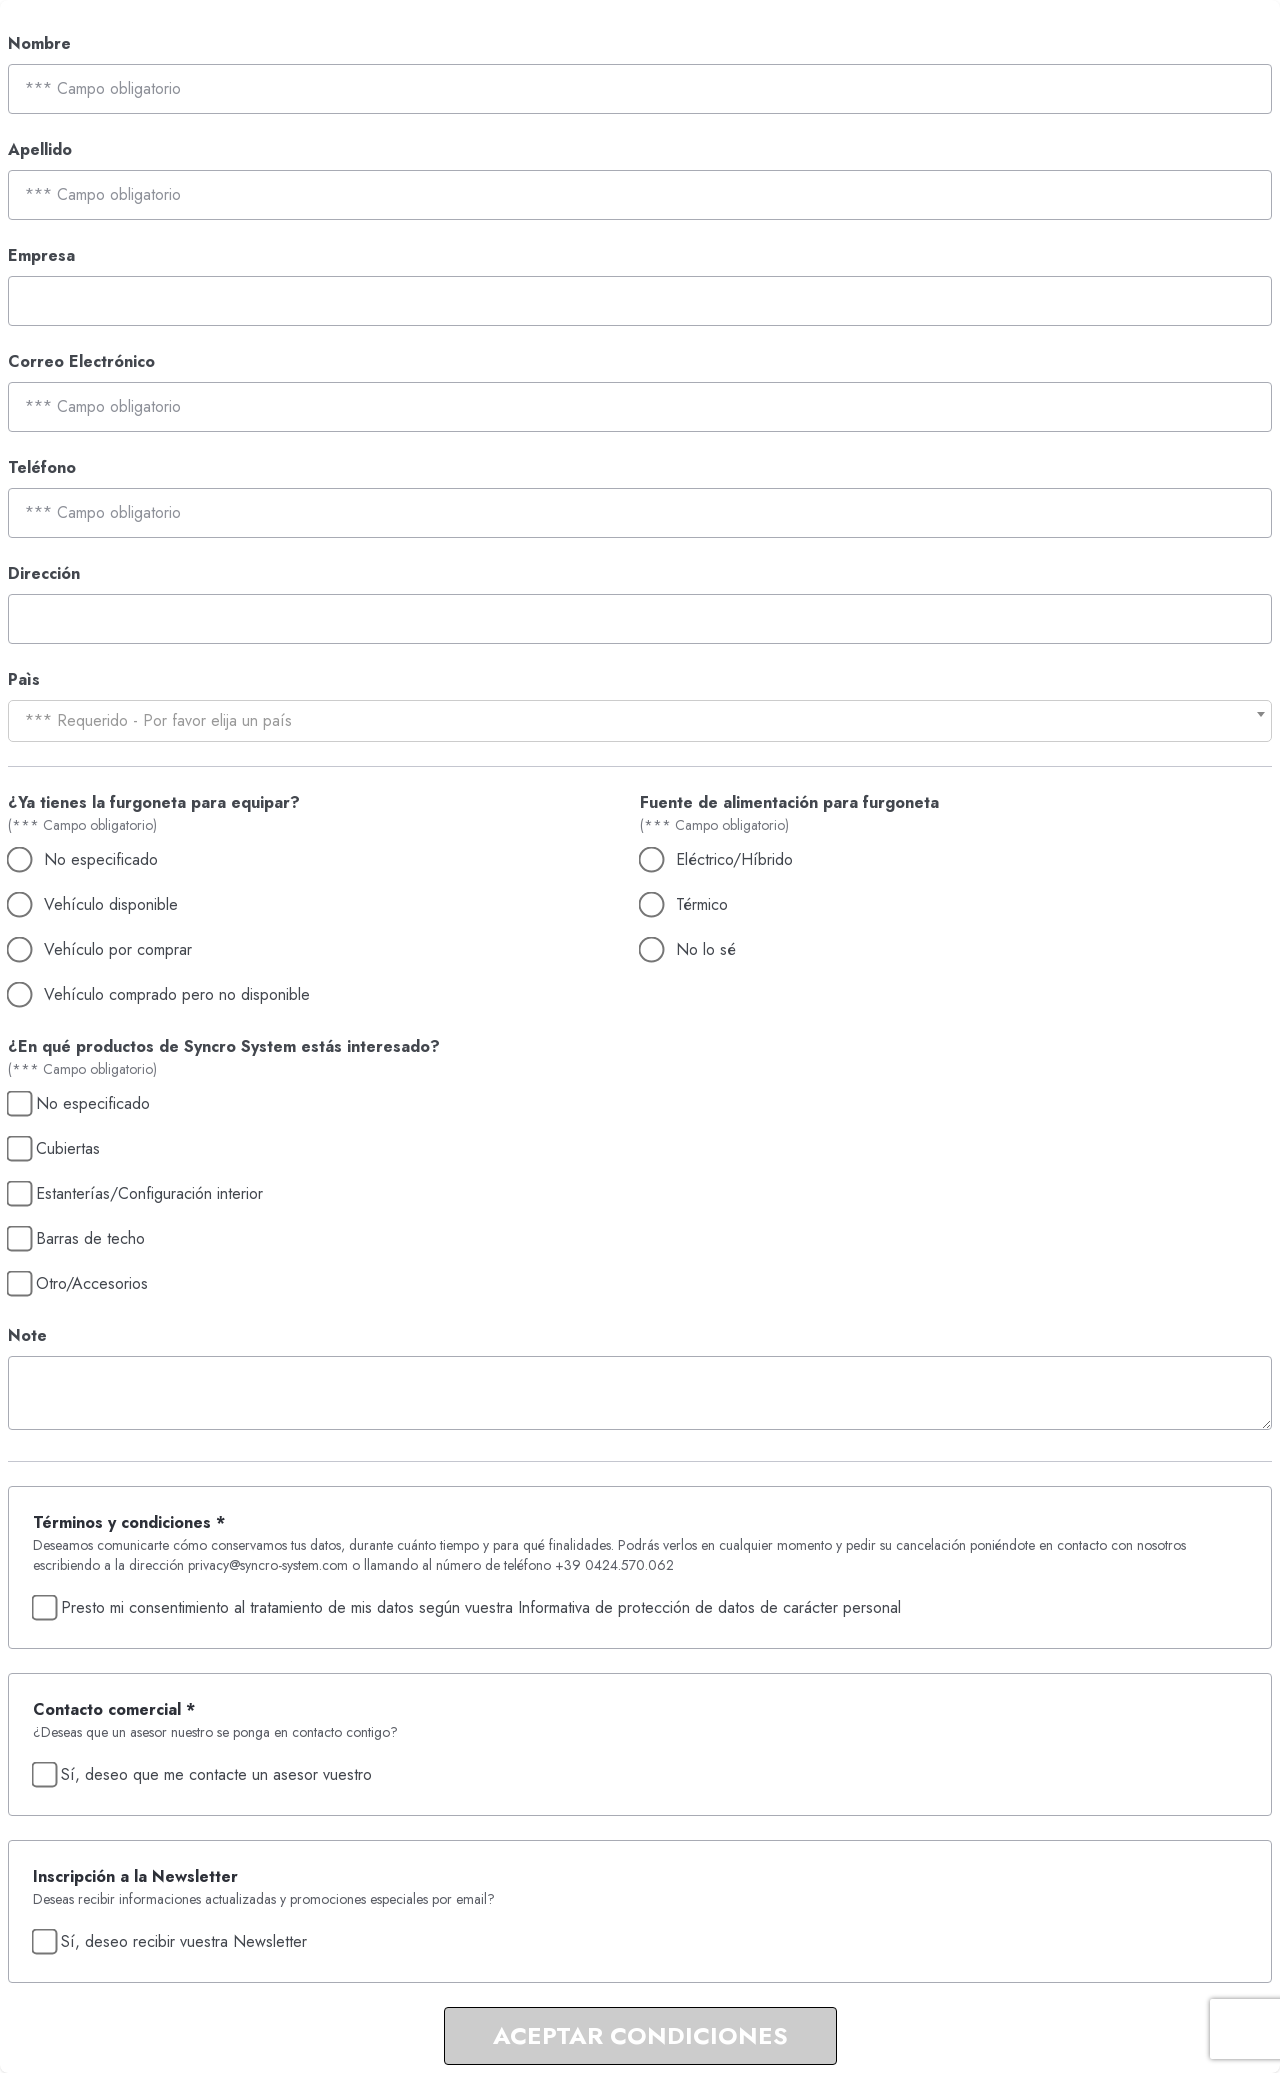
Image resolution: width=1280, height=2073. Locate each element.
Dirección (44, 573)
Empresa (41, 255)
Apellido (40, 149)
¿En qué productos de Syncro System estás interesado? (224, 1046)
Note (27, 1335)
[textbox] (640, 721)
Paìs (24, 679)
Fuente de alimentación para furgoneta (789, 802)
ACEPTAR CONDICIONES (640, 2035)
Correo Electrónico (81, 361)
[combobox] (640, 721)
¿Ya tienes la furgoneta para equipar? (154, 802)
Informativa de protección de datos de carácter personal (709, 1607)
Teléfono (42, 467)
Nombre (39, 43)
